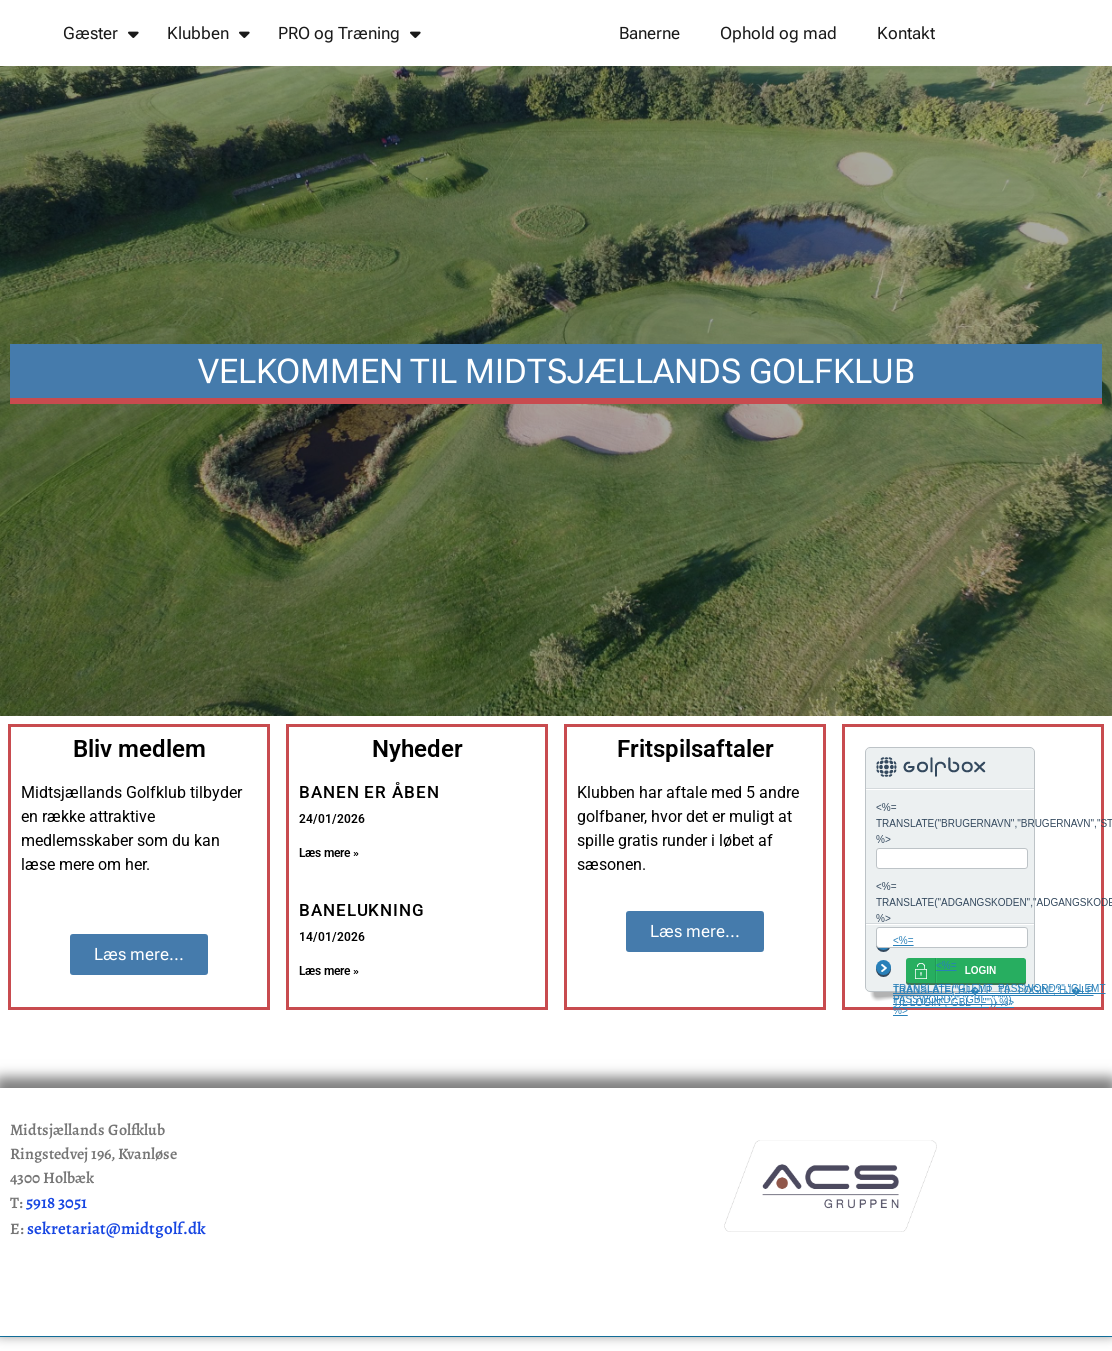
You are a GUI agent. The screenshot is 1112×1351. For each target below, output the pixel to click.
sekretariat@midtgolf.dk (116, 1298)
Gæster (101, 68)
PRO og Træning (349, 68)
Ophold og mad (778, 68)
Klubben (208, 68)
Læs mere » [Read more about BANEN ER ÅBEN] (329, 924)
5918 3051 (56, 1273)
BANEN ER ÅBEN (369, 862)
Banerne (649, 68)
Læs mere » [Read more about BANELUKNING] (329, 1042)
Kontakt (906, 68)
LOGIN (981, 1040)
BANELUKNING (362, 981)
